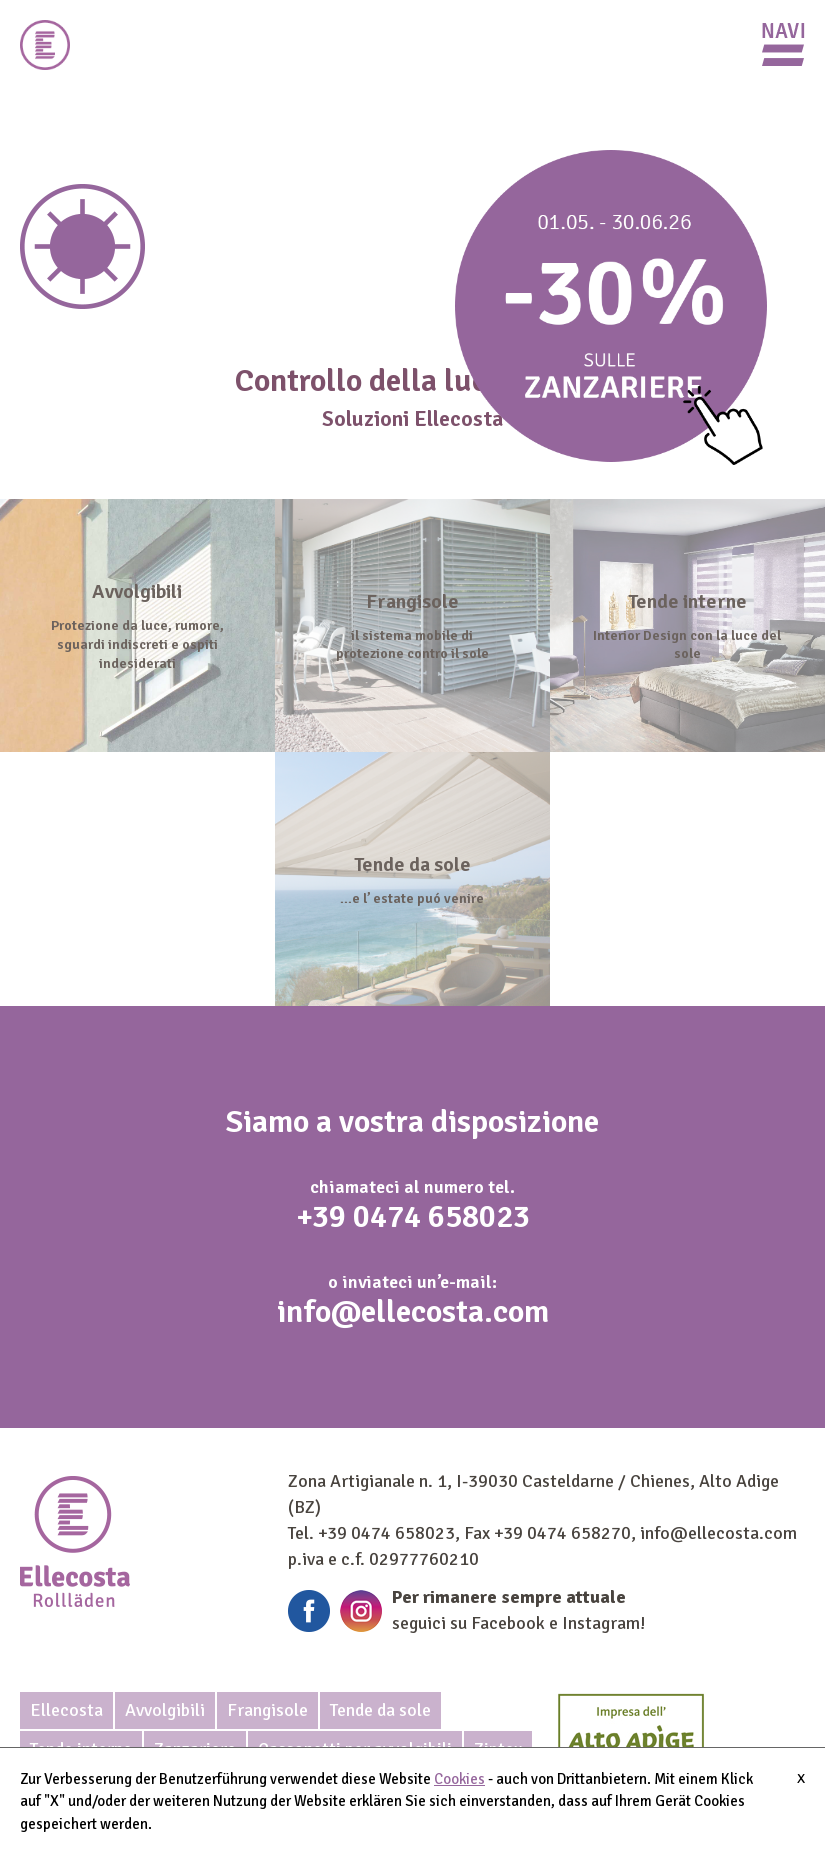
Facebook (508, 1623)
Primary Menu (783, 44)
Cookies (459, 1779)
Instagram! (604, 1623)
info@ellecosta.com (413, 1311)
